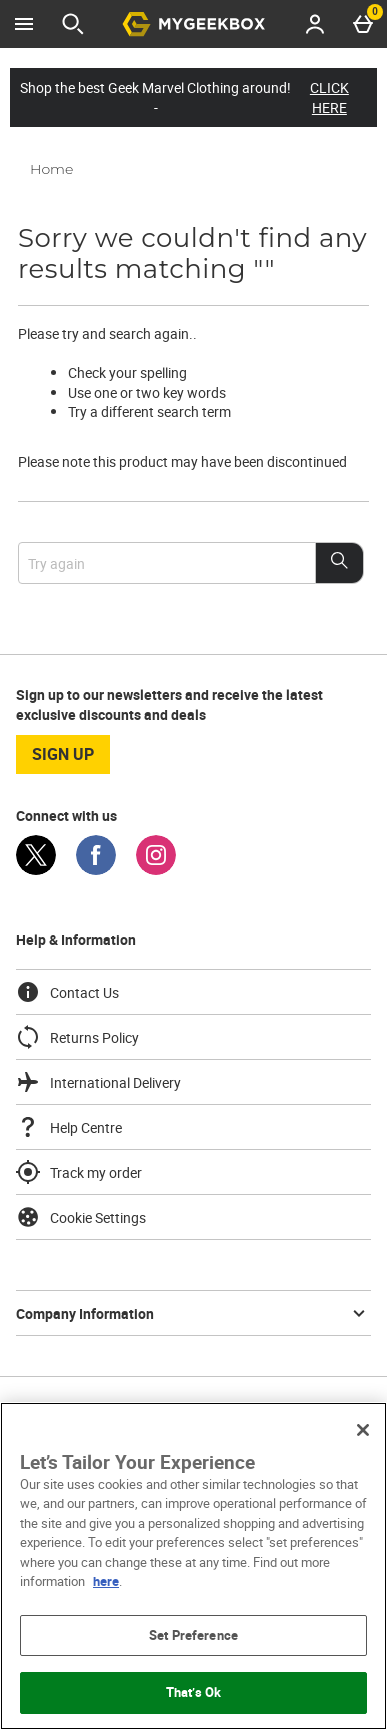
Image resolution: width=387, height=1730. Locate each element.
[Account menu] (315, 24)
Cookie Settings (81, 1217)
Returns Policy (77, 1037)
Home (51, 169)
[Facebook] (96, 869)
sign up (63, 754)
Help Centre (69, 1127)
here (106, 1581)
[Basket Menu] (363, 24)
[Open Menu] (24, 24)
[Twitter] (36, 869)
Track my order (79, 1172)
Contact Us (67, 992)
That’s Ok (193, 1692)
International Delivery (98, 1082)
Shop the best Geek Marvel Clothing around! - (193, 97)
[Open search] (73, 24)
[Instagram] (156, 869)
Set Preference (193, 1635)
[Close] (363, 1430)
